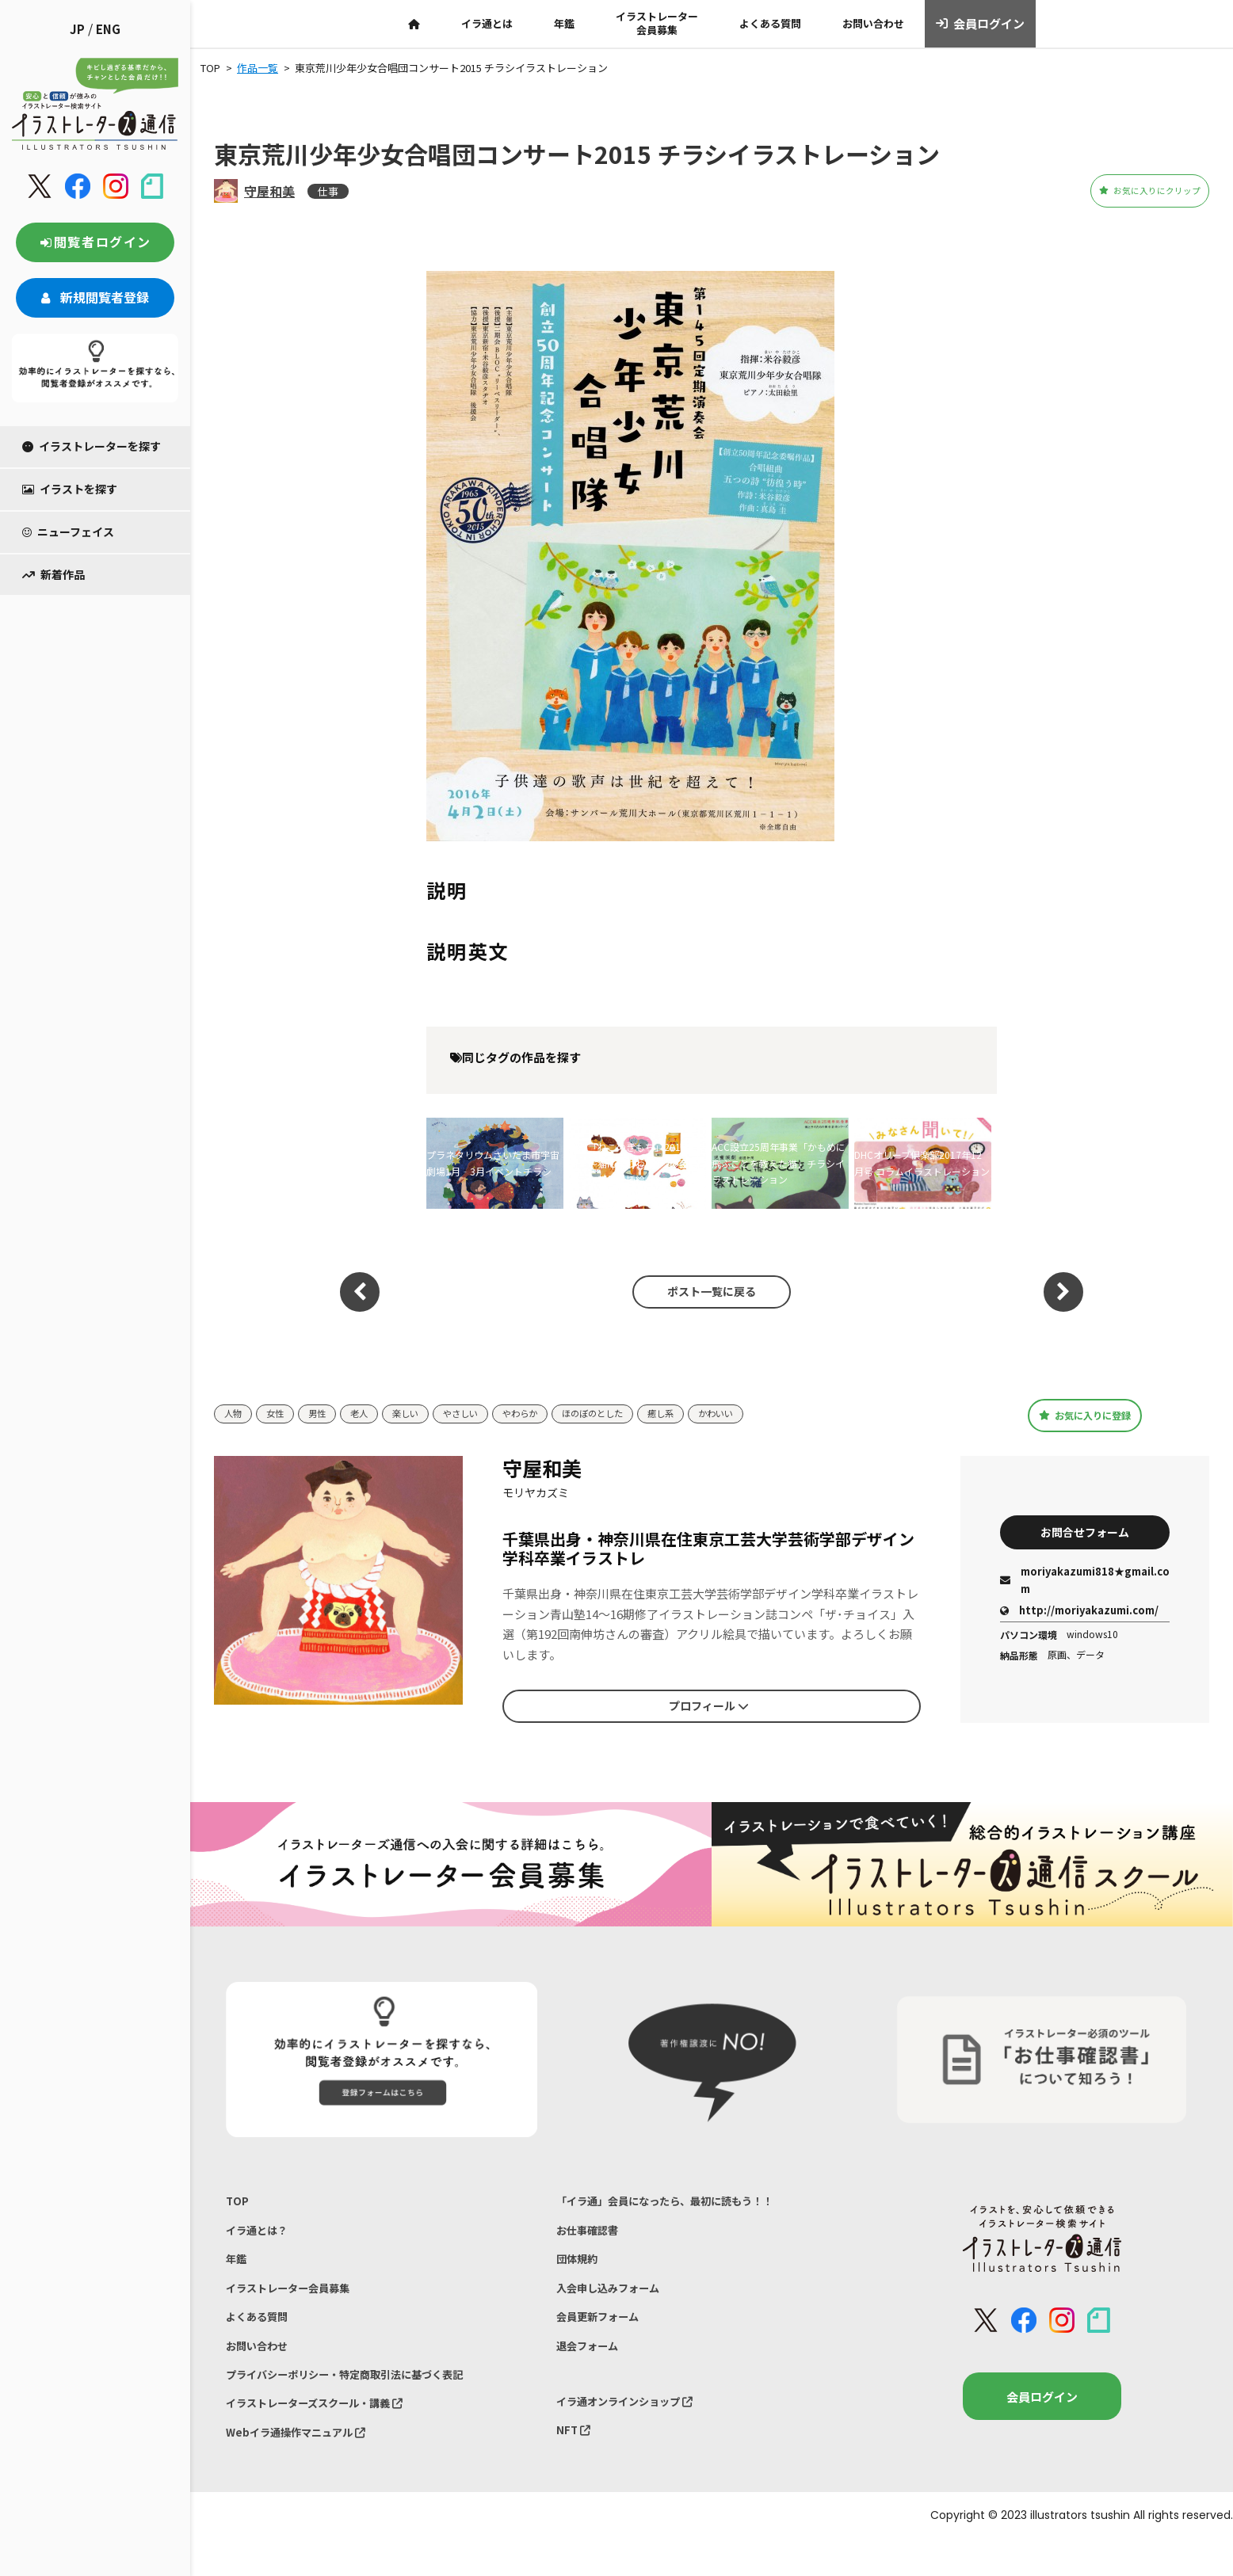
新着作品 (53, 574)
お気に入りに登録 (1085, 1415)
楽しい (420, 1413)
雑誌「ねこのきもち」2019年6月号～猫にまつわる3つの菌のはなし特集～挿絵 (635, 1163)
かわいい (764, 1413)
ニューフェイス (68, 531)
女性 (279, 1413)
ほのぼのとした (628, 1413)
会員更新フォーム (603, 2334)
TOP (238, 2202)
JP (77, 29)
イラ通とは (487, 23)
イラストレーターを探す (91, 446)
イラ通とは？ (261, 2235)
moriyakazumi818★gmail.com (1085, 1583)
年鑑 (564, 23)
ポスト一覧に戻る (703, 1291)
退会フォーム (592, 2367)
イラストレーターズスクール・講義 (327, 2433)
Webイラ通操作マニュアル (305, 2465)
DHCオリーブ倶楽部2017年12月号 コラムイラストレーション (922, 1162)
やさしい (481, 1413)
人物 (234, 1413)
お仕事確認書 (592, 2235)
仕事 (328, 191)
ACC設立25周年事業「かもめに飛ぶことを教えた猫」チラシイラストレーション (779, 1163)
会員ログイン (980, 23)
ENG (108, 29)
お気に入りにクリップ (1121, 190)
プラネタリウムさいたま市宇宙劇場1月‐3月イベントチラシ (492, 1162)
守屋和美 (269, 190)
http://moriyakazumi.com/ (1079, 1613)
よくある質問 (770, 23)
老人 (370, 1413)
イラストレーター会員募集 (657, 23)
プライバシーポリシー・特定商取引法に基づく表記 (362, 2399)
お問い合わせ (873, 23)
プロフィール (708, 1706)
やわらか (546, 1413)
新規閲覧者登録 (95, 297)
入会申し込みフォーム (615, 2301)
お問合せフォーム (1085, 1531)
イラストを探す (69, 489)
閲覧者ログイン (95, 241)
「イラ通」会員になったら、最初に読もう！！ (681, 2202)
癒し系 (704, 1413)
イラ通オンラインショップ (634, 2426)
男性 (325, 1413)
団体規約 (580, 2268)
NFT (575, 2460)
